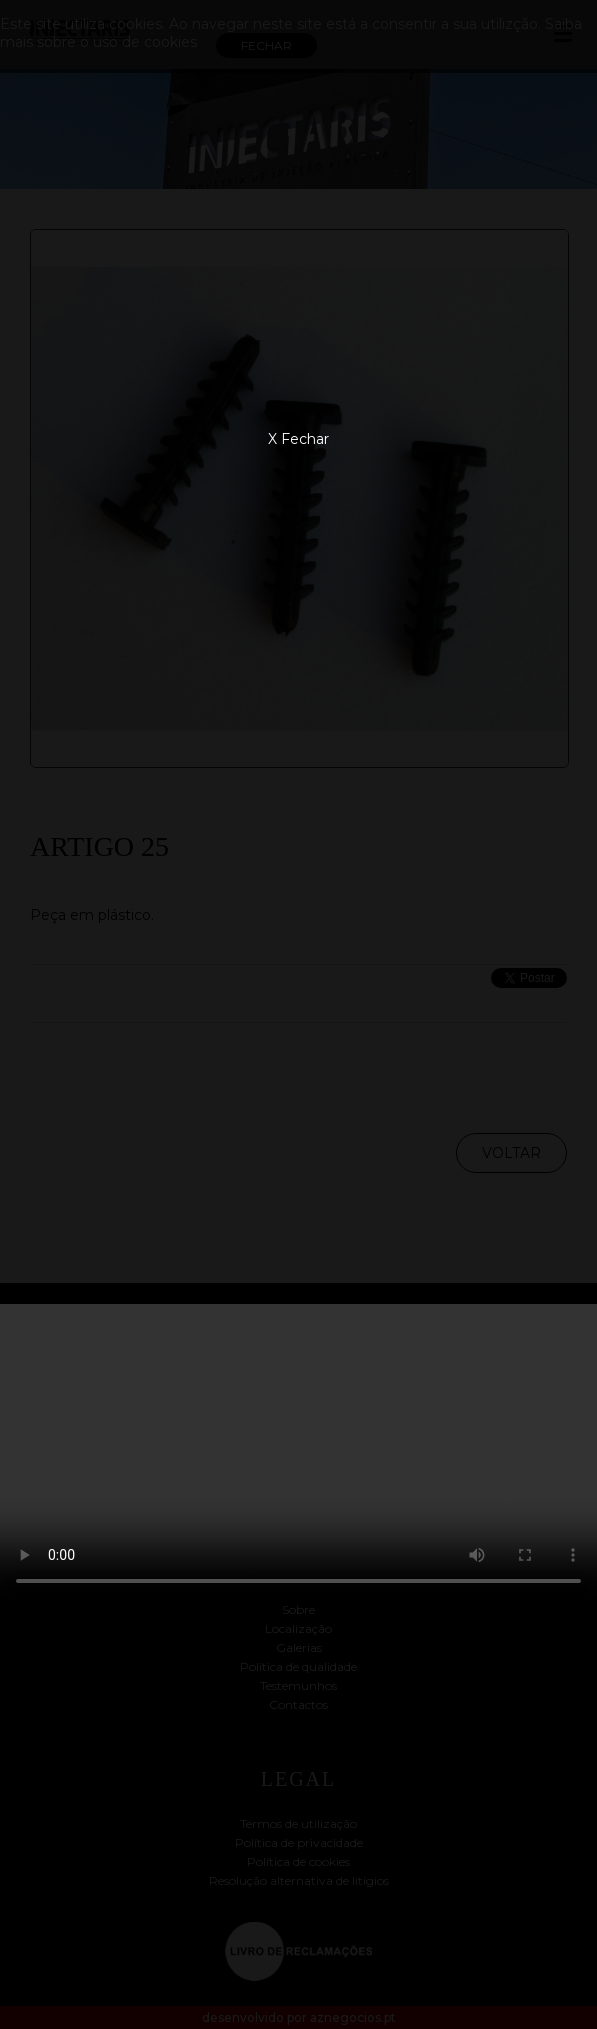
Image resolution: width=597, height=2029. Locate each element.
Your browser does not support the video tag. (298, 1453)
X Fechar (298, 439)
